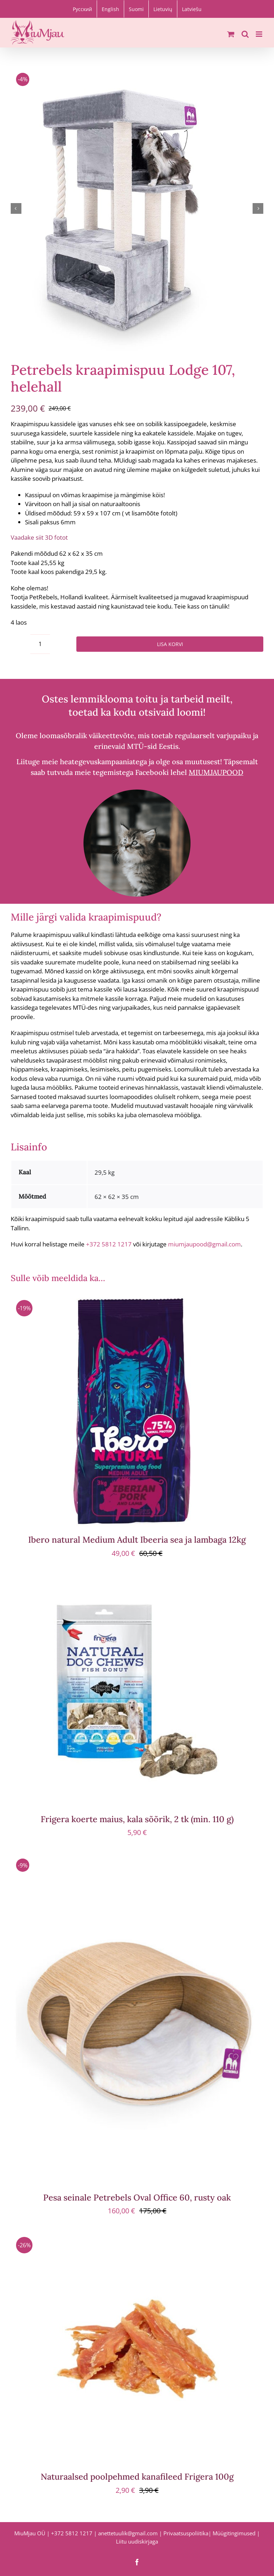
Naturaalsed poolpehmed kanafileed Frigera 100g (137, 2476)
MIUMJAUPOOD (216, 772)
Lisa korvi (170, 644)
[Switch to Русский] (82, 8)
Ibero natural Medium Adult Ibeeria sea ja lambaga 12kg (137, 1539)
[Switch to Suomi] (136, 8)
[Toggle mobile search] (245, 34)
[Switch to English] (110, 8)
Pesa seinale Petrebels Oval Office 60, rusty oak (137, 2197)
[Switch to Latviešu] (191, 8)
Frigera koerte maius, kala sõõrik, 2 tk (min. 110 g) (137, 1819)
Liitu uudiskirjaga (137, 2541)
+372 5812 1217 (109, 1244)
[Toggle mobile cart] (230, 34)
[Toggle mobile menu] (259, 34)
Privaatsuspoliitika (185, 2533)
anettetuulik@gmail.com (128, 2533)
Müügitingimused (234, 2533)
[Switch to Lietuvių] (163, 8)
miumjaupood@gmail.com (204, 1244)
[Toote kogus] (40, 644)
